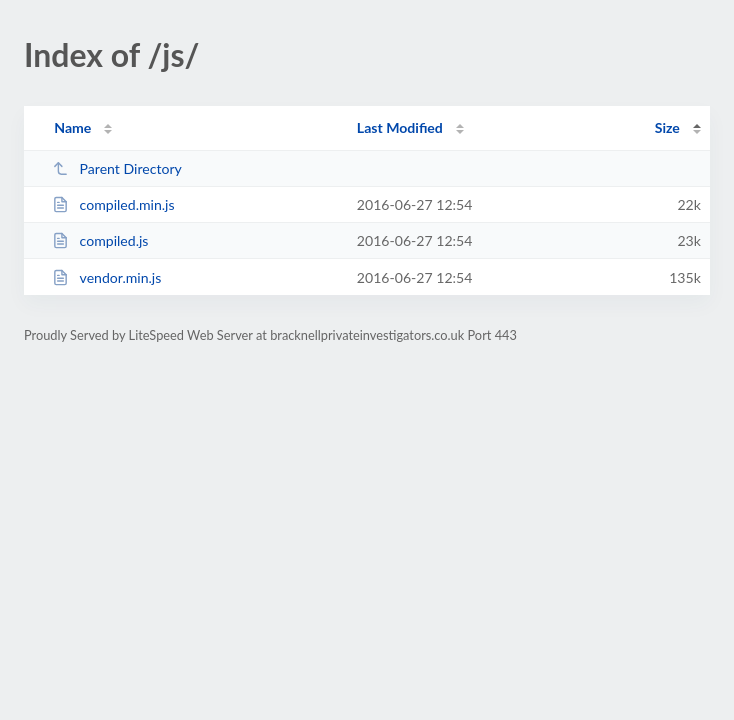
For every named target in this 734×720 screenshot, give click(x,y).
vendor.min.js (106, 277)
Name (72, 127)
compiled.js (100, 240)
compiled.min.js (113, 204)
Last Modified (400, 127)
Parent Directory (117, 168)
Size (667, 127)
